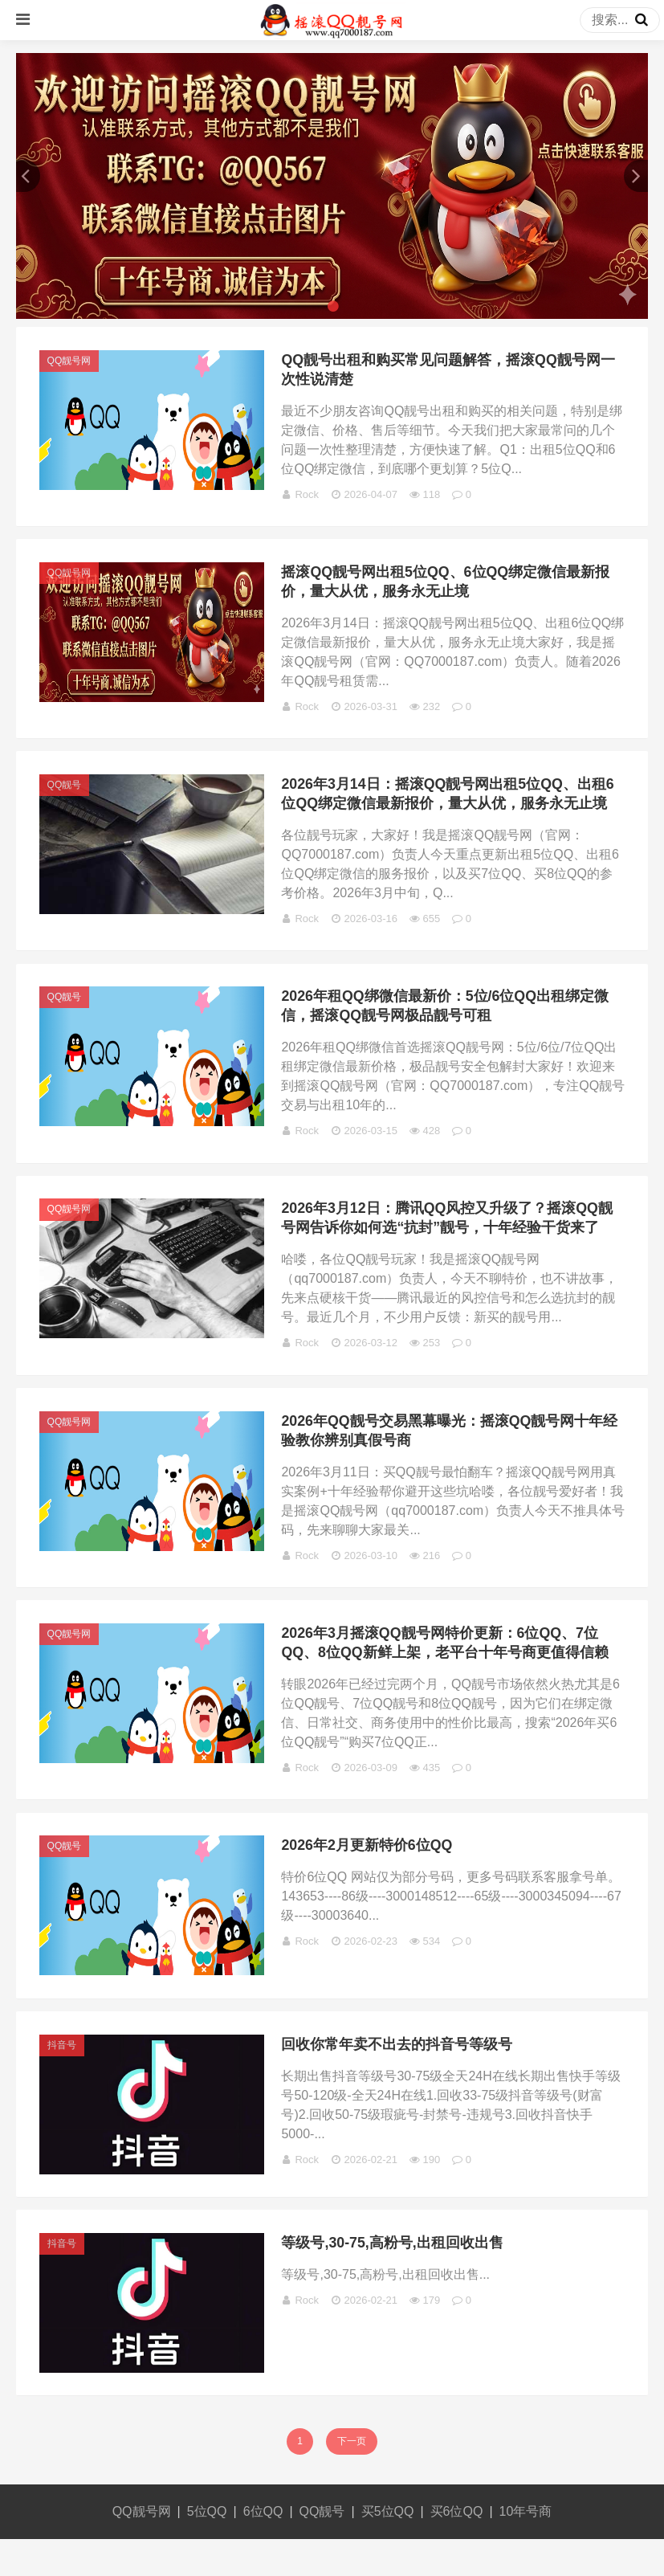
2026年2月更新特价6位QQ (369, 1873)
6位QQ (263, 2548)
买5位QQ (387, 2548)
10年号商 (525, 2548)
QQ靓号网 (71, 362)
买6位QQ (456, 2548)
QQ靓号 (66, 793)
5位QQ (207, 2548)
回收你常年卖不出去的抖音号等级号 (399, 2076)
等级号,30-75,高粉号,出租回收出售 (394, 2278)
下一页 (351, 2478)
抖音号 (63, 2076)
